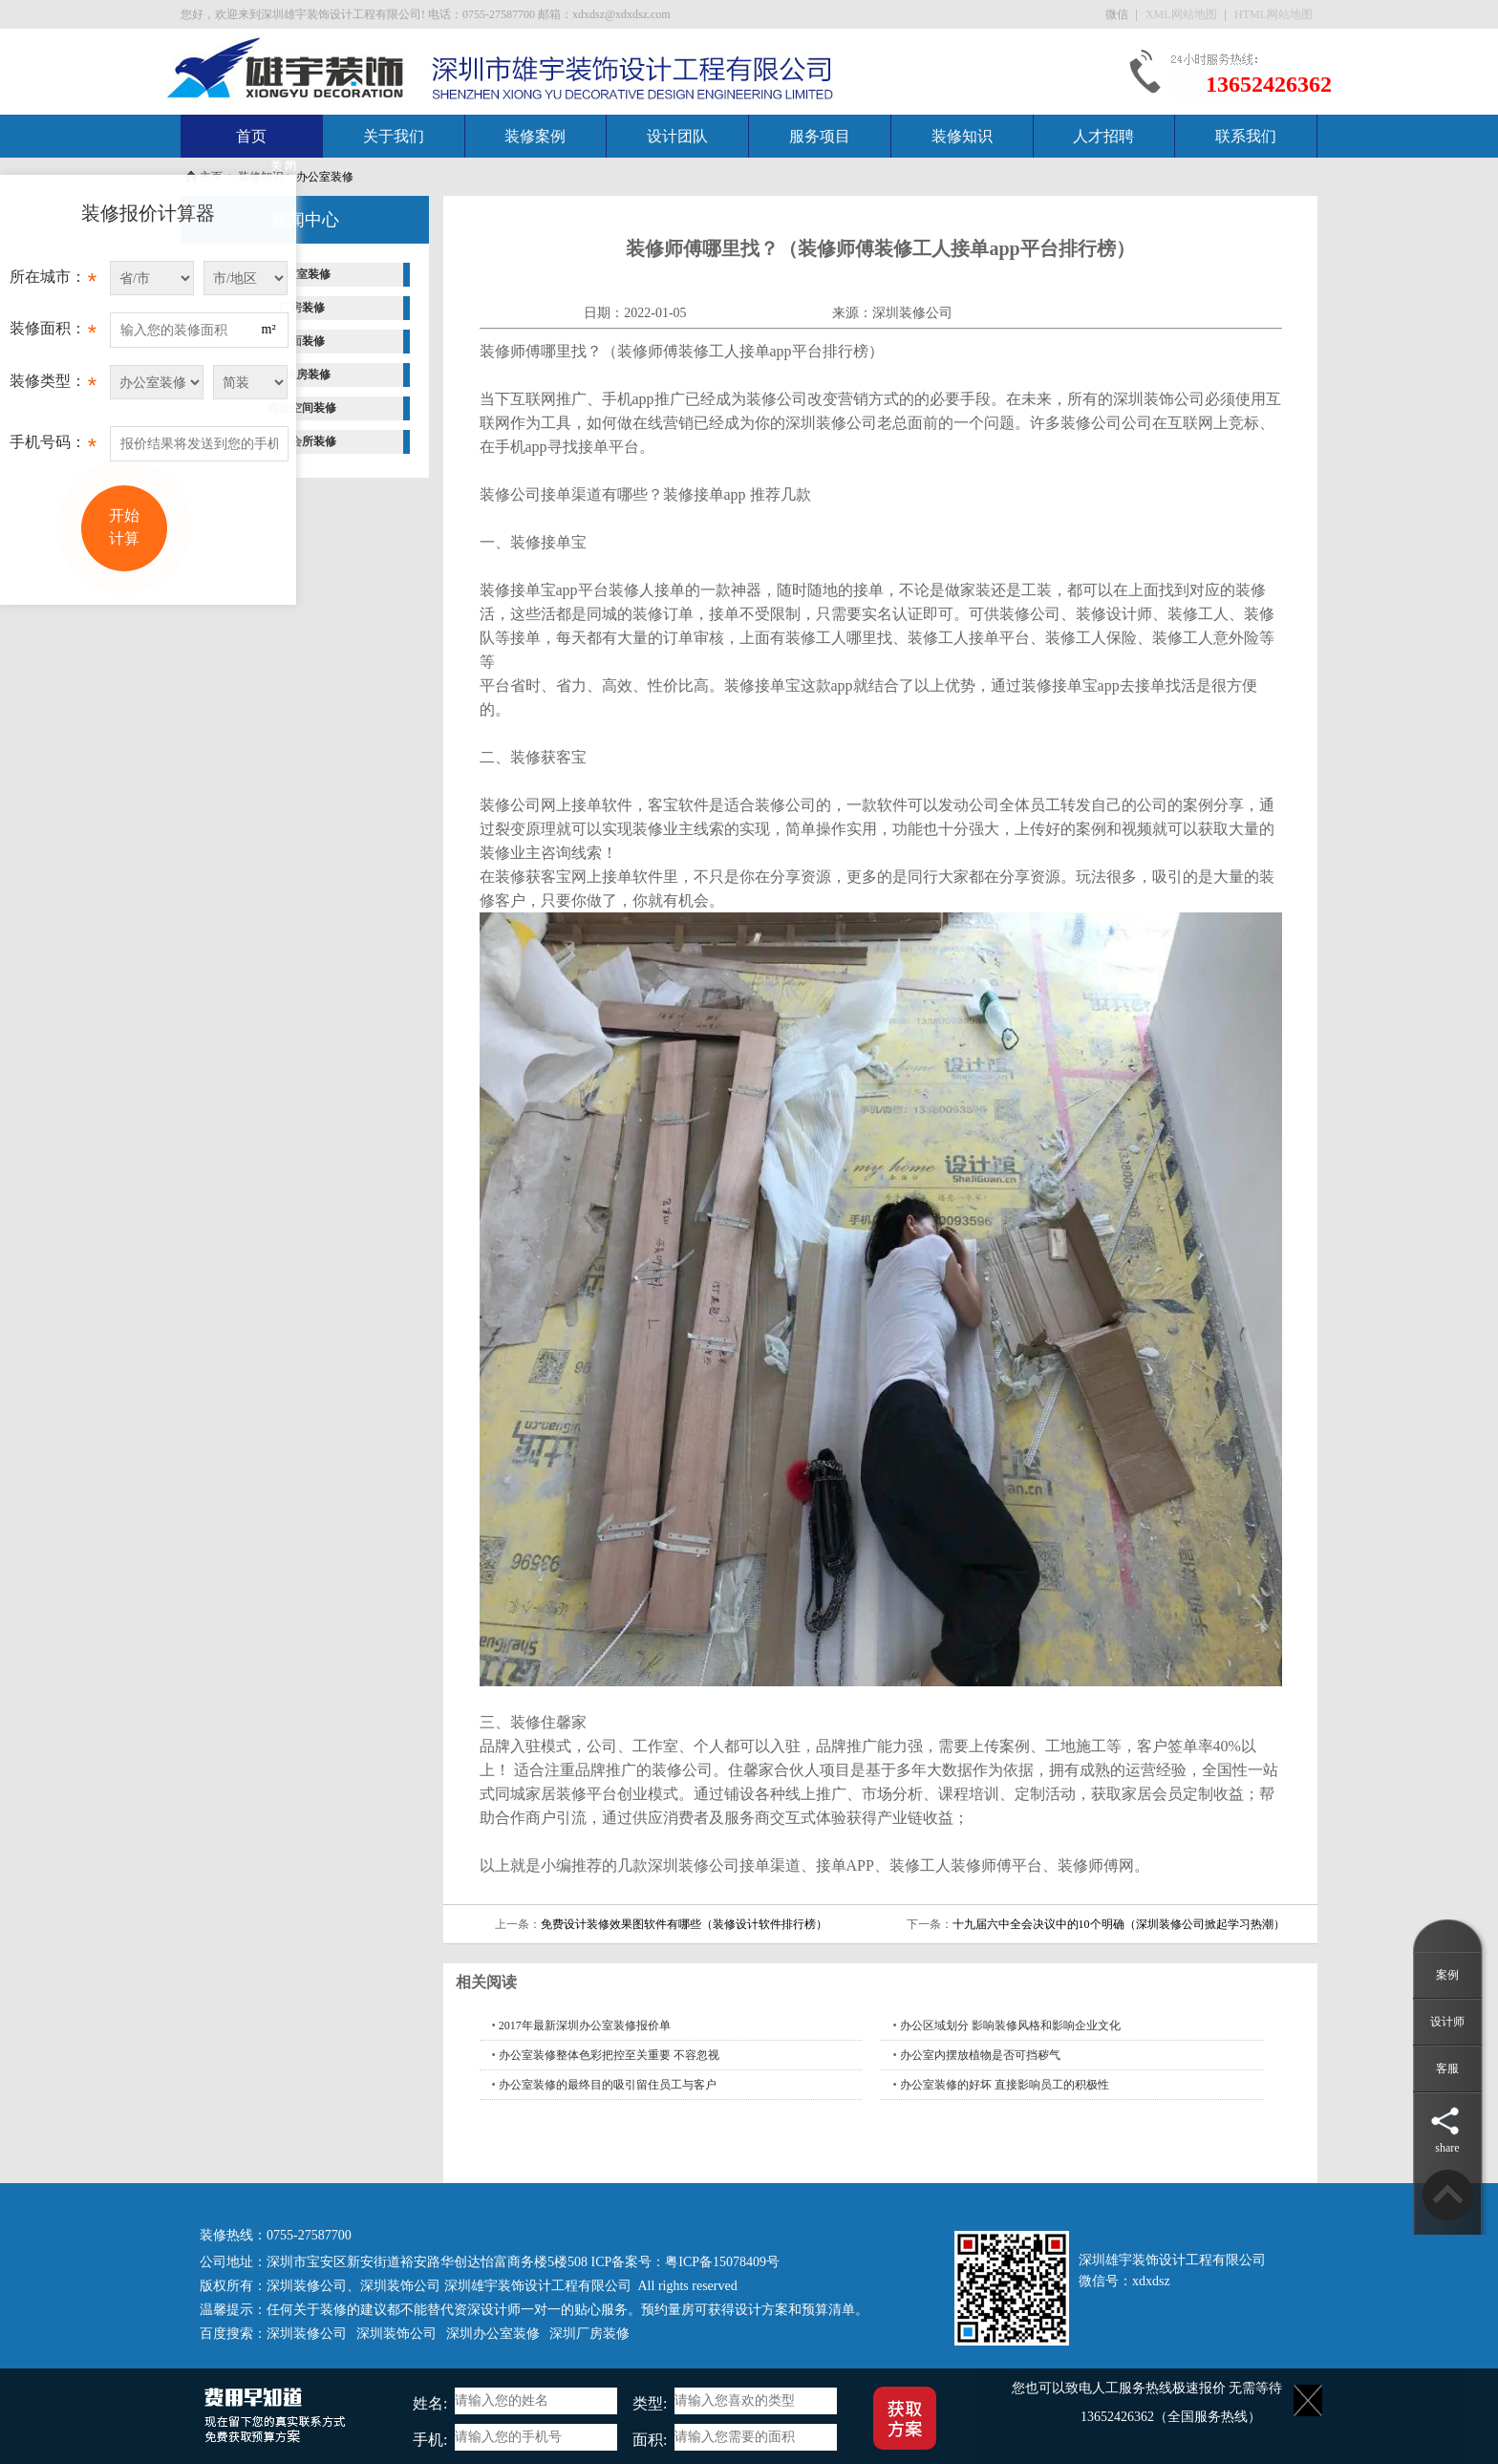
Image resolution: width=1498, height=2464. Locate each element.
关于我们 (393, 136)
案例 (1447, 1975)
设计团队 (677, 136)
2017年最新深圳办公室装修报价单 (585, 2025)
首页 (251, 136)
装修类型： (53, 386)
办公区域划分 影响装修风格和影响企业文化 (1010, 2025)
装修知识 (962, 136)
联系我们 (1245, 136)
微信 (1118, 14)
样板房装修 (302, 374)
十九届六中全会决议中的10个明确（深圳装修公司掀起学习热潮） (1118, 1924)
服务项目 (819, 136)
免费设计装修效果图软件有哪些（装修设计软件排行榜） (684, 1924)
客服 (1447, 2068)
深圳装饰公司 (400, 2286)
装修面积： (53, 333)
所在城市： (53, 282)
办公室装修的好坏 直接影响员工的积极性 (1004, 2084)
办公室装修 (324, 176)
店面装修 (302, 341)
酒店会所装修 (302, 441)
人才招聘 (1103, 136)
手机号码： (53, 447)
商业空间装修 (302, 408)
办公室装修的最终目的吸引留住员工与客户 (608, 2084)
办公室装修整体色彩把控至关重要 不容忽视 (609, 2055)
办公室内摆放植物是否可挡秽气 (980, 2055)
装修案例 (535, 136)
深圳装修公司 (912, 313)
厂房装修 (302, 307)
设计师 (1447, 2021)
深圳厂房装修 (589, 2333)
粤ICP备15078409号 (722, 2262)
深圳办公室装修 (493, 2333)
